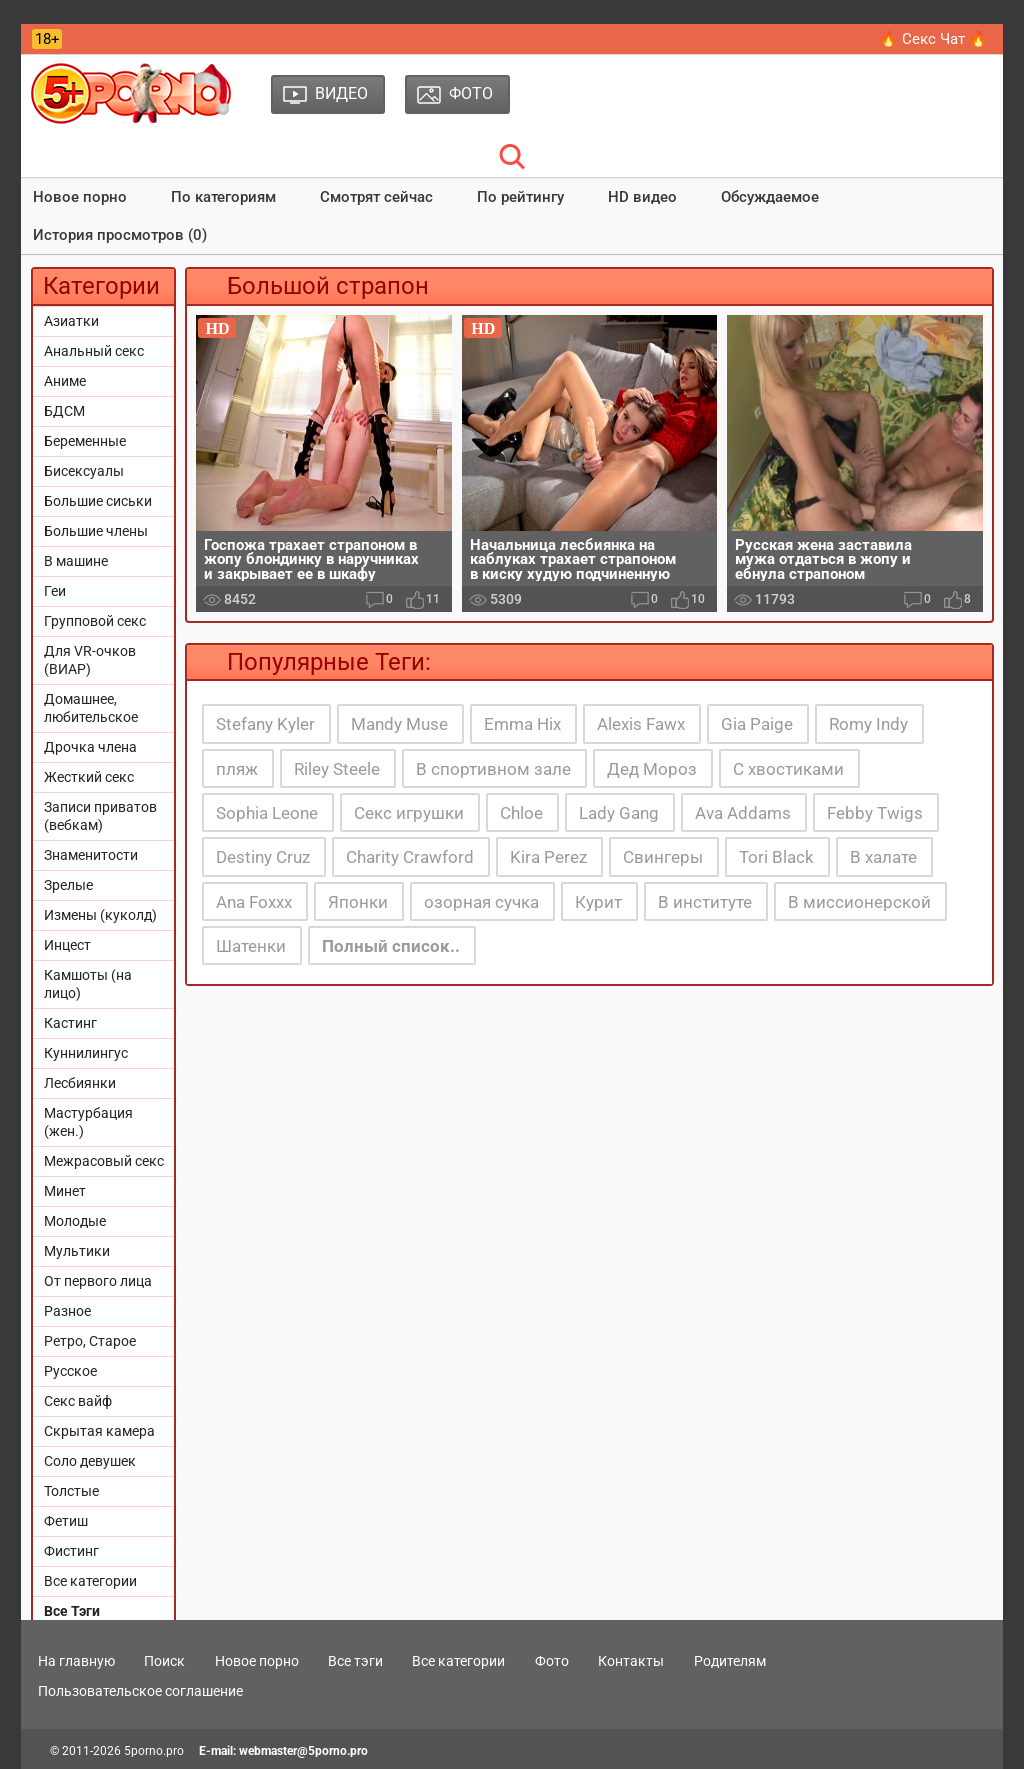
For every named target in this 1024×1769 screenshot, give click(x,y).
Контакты (631, 1661)
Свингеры (663, 857)
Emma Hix (522, 724)
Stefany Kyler (265, 724)
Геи (55, 591)
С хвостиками (788, 769)
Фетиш (66, 1521)
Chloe (521, 813)
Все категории (90, 1581)
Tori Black (776, 857)
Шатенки (251, 946)
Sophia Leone (267, 813)
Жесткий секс (89, 777)
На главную (76, 1661)
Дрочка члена (90, 747)
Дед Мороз (652, 769)
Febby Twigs (875, 813)
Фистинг (71, 1551)
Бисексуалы (84, 471)
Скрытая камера (99, 1431)
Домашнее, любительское (91, 708)
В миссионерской (859, 902)
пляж (237, 769)
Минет (65, 1191)
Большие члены (96, 531)
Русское (70, 1371)
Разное (67, 1311)
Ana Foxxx (254, 902)
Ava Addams (743, 813)
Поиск (164, 1661)
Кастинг (70, 1023)
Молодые (75, 1221)
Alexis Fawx (641, 724)
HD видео (642, 197)
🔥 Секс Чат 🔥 (933, 39)
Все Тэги (72, 1611)
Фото (552, 1661)
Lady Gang (619, 813)
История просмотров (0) (120, 235)
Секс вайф (78, 1401)
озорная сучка (481, 902)
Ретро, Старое (90, 1341)
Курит (598, 902)
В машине (76, 561)
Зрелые (68, 885)
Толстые (71, 1491)
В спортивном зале (493, 769)
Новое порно (80, 197)
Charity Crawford (410, 857)
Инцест (67, 945)
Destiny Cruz (263, 857)
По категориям (223, 197)
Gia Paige (757, 724)
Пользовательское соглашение (140, 1691)
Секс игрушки (409, 813)
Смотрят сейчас (376, 197)
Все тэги (355, 1661)
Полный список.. (391, 946)
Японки (358, 902)
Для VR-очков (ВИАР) (90, 660)
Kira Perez (548, 857)
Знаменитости (91, 855)
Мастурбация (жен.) (88, 1122)
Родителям (730, 1661)
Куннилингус (86, 1053)
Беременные (85, 441)
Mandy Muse (399, 724)
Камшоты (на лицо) (88, 984)
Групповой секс (95, 621)
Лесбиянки (80, 1083)
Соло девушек (90, 1461)
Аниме (65, 381)
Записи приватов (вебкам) (100, 816)
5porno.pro (154, 1751)
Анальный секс (94, 351)
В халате (883, 857)
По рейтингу (520, 197)
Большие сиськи (98, 501)
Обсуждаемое (770, 197)
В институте (705, 902)
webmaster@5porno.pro (303, 1751)
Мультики (77, 1251)
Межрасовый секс (104, 1161)
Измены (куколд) (100, 915)
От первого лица (98, 1281)
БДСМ (64, 411)
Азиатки (71, 321)
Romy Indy (868, 724)
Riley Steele (337, 769)
